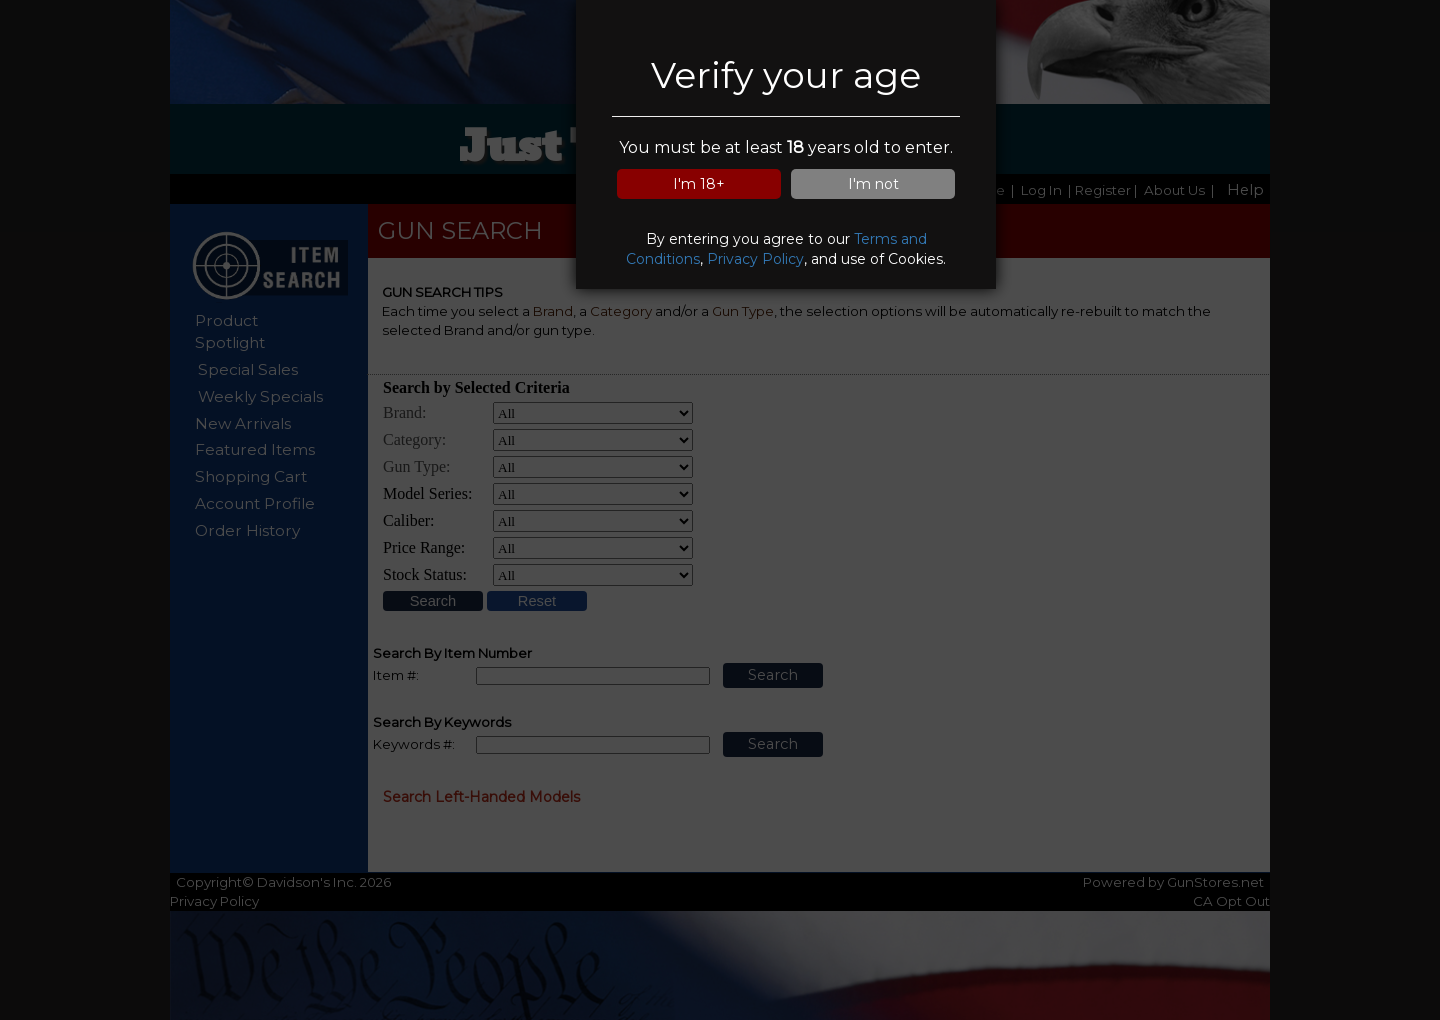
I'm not (873, 184)
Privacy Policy (755, 259)
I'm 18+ (699, 184)
